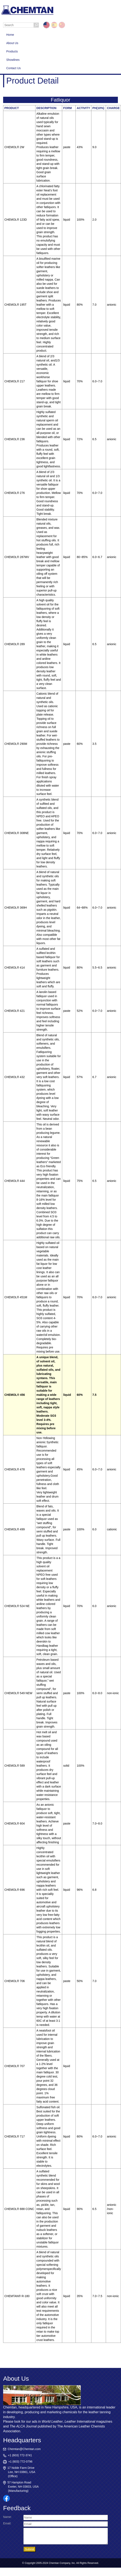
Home (10, 34)
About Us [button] (12, 43)
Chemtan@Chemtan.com (22, 2449)
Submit (29, 2549)
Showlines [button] (13, 59)
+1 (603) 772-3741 (17, 2455)
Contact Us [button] (13, 68)
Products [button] (12, 51)
